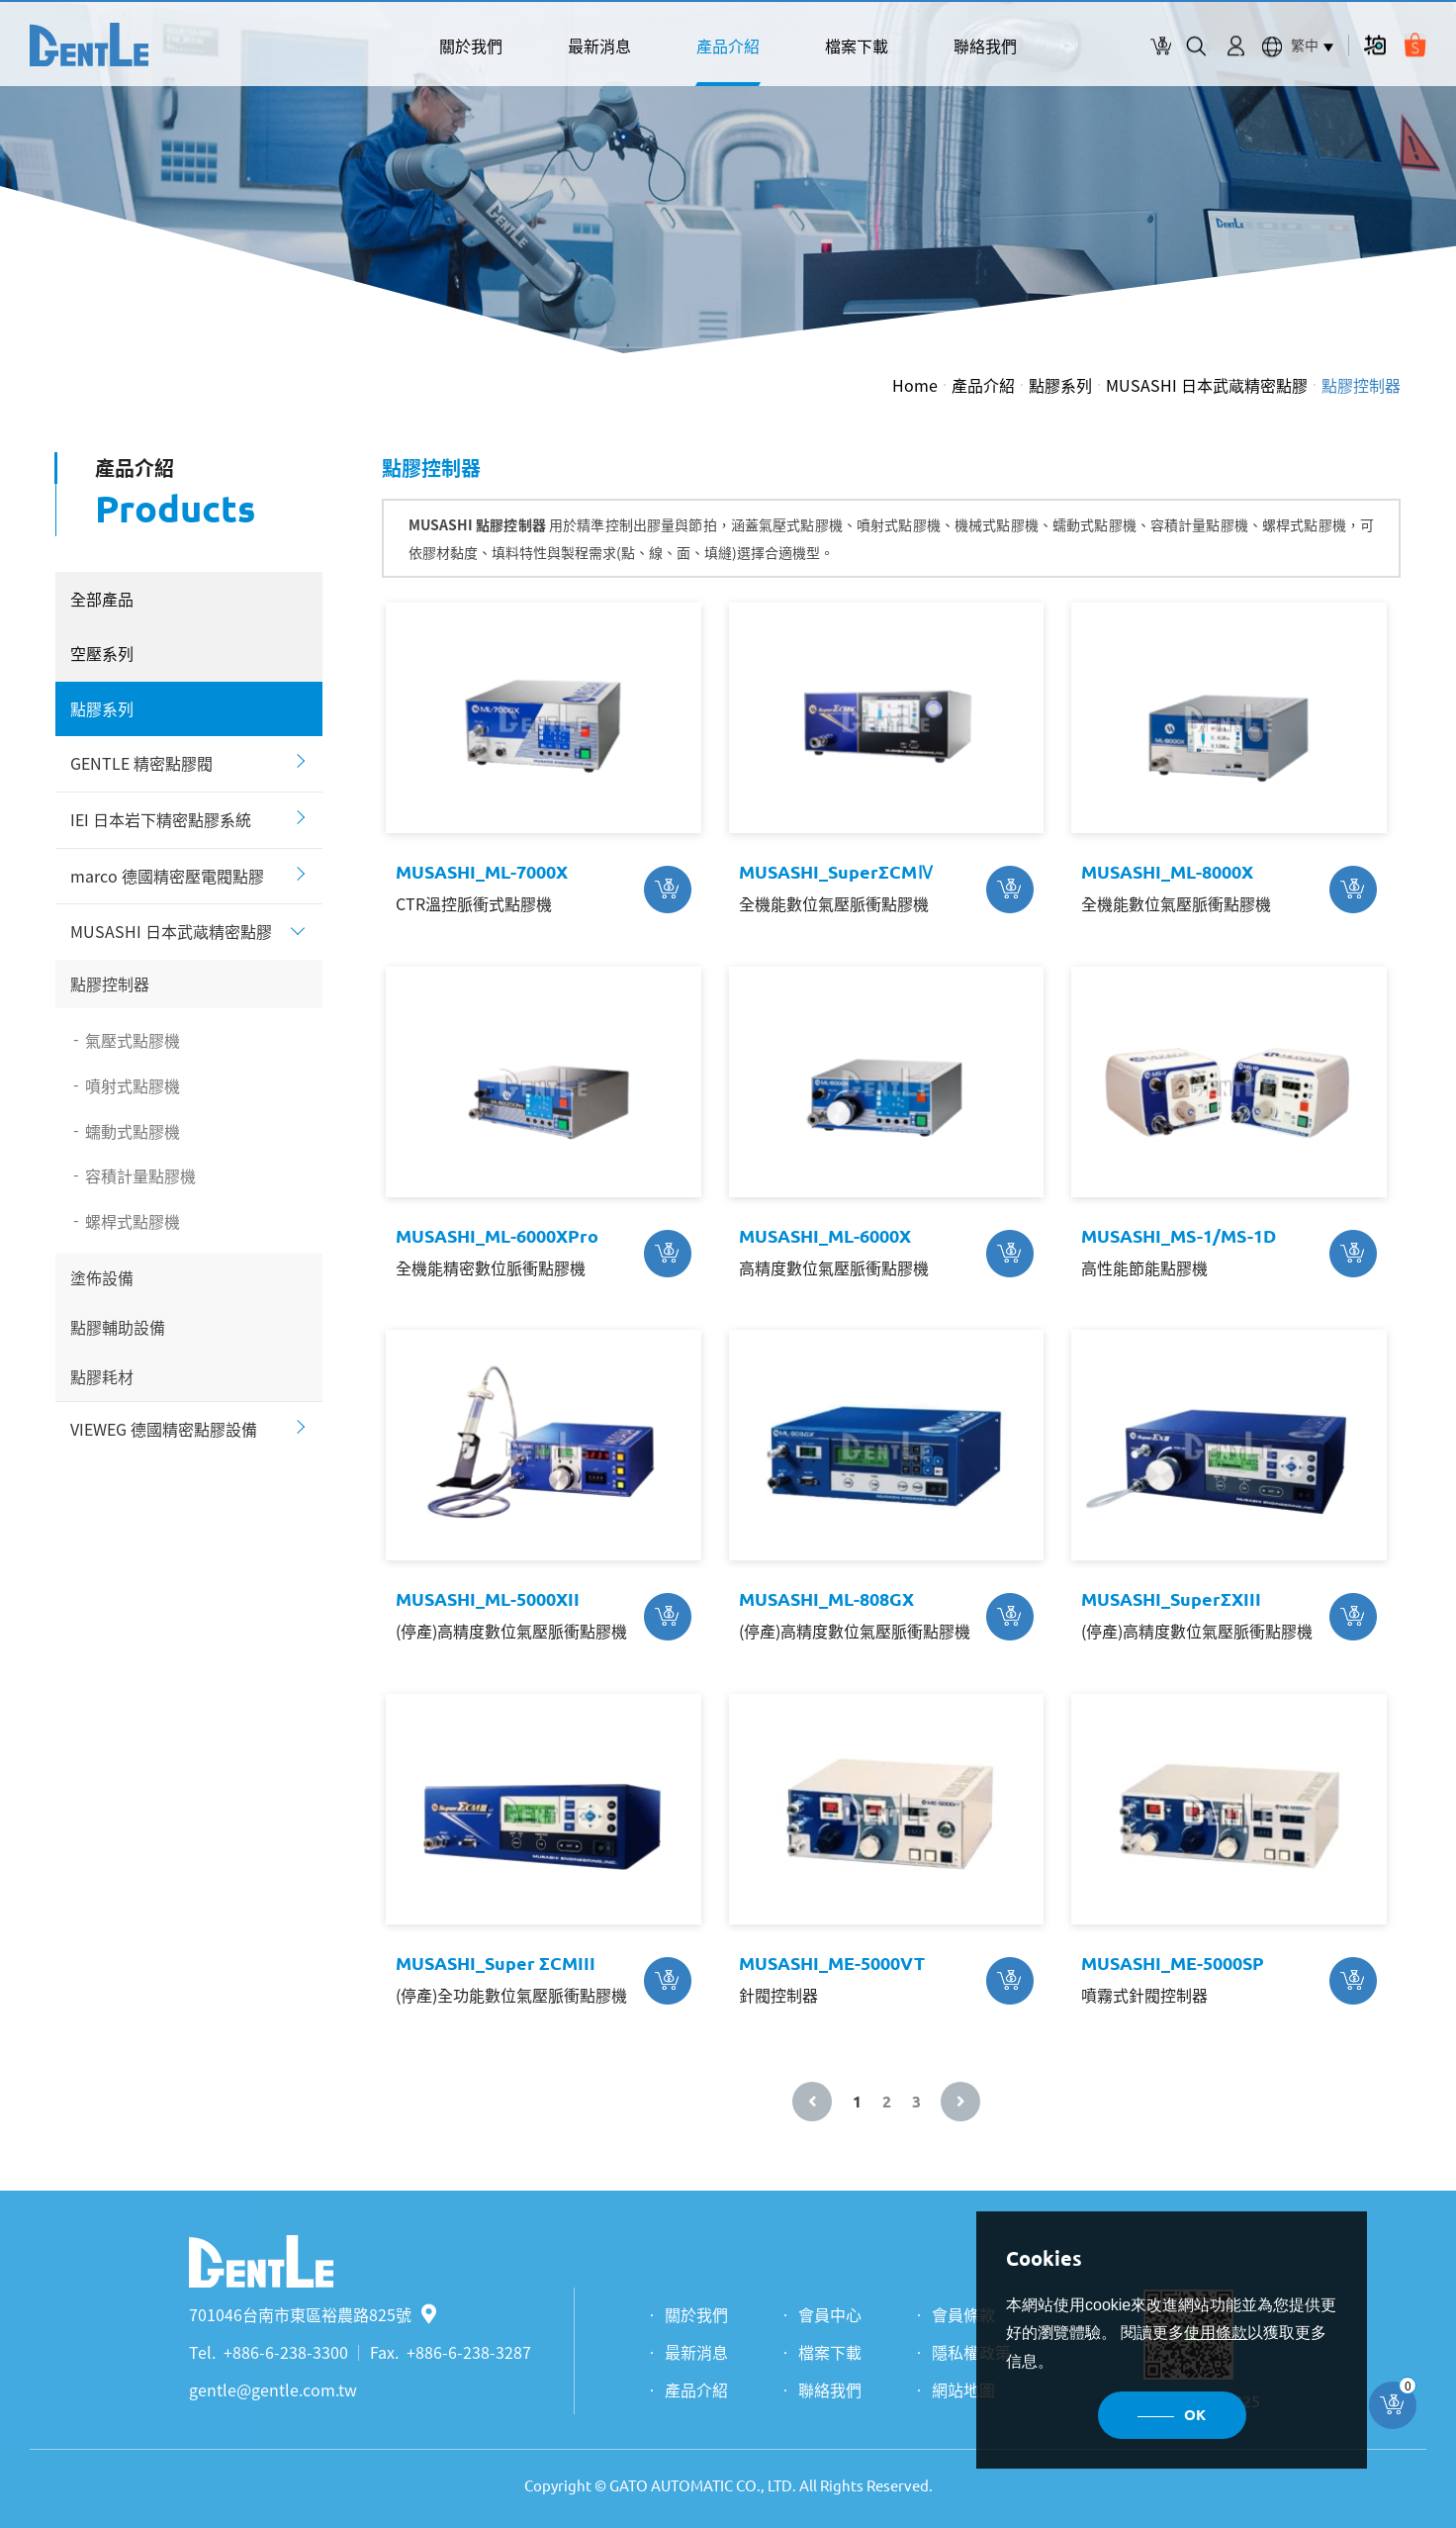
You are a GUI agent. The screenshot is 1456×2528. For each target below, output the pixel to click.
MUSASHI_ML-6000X (825, 1236)
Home (915, 385)
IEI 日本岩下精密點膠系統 (160, 819)
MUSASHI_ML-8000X (1167, 872)
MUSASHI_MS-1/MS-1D (1178, 1236)
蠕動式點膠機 (132, 1131)
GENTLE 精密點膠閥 (141, 763)
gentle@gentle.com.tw (273, 2389)
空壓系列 (102, 653)
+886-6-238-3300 (286, 2352)
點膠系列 (1060, 385)
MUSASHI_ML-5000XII (488, 1599)
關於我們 (470, 45)
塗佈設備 (102, 1277)
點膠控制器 (1361, 385)
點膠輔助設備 (117, 1327)
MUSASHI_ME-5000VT (832, 1963)
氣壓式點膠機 (132, 1040)
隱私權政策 (971, 2352)
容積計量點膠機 (140, 1175)
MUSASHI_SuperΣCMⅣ (837, 872)
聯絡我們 (985, 45)
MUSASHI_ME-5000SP (1172, 1963)
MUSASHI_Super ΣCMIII (495, 1963)
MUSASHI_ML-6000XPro (497, 1236)
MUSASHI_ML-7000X (482, 872)
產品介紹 (728, 45)
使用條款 (1215, 2332)
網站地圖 (963, 2389)
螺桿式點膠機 (132, 1221)
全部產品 (102, 598)
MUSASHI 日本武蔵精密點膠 (1207, 385)
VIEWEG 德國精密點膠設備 (163, 1429)
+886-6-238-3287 (469, 2352)
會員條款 (963, 2314)
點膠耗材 (102, 1376)
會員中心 (830, 2314)
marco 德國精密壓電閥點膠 (167, 876)
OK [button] (1195, 2414)
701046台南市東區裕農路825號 (312, 2314)
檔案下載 (856, 45)
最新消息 (599, 45)
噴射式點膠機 (132, 1085)
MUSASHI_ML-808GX (826, 1599)
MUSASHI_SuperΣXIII (1171, 1599)
